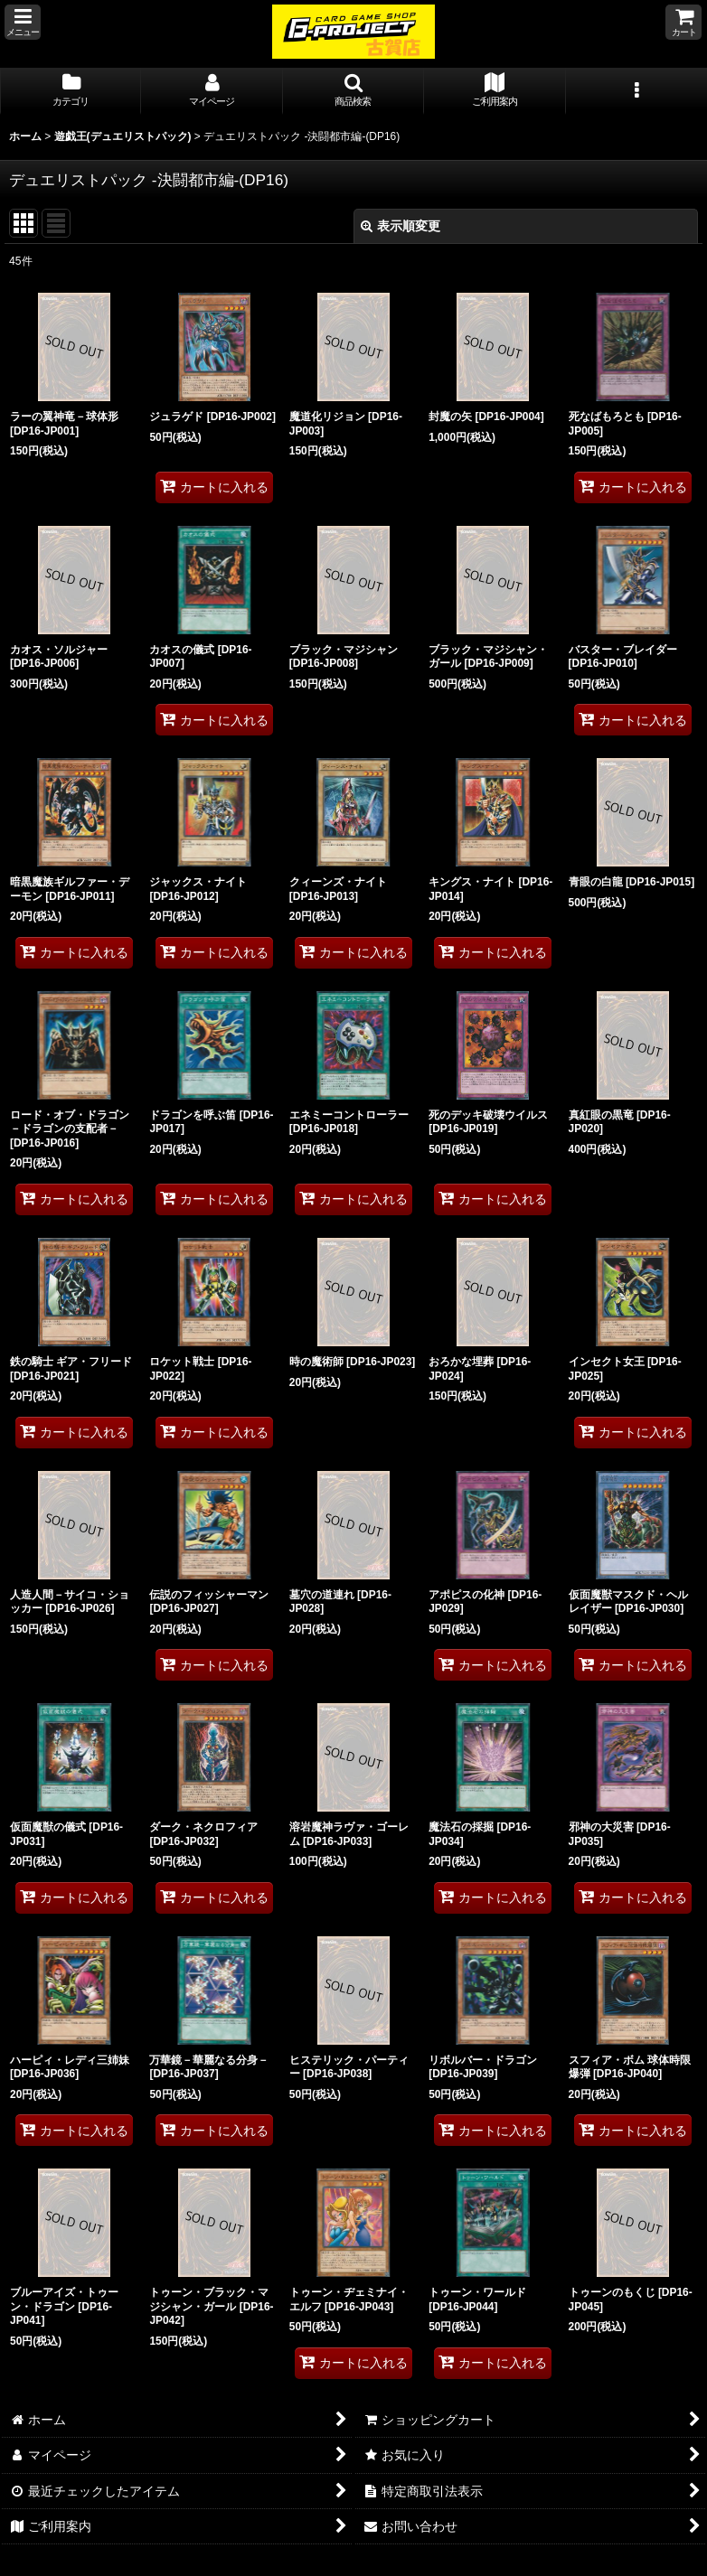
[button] (23, 22)
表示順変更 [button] (400, 226)
